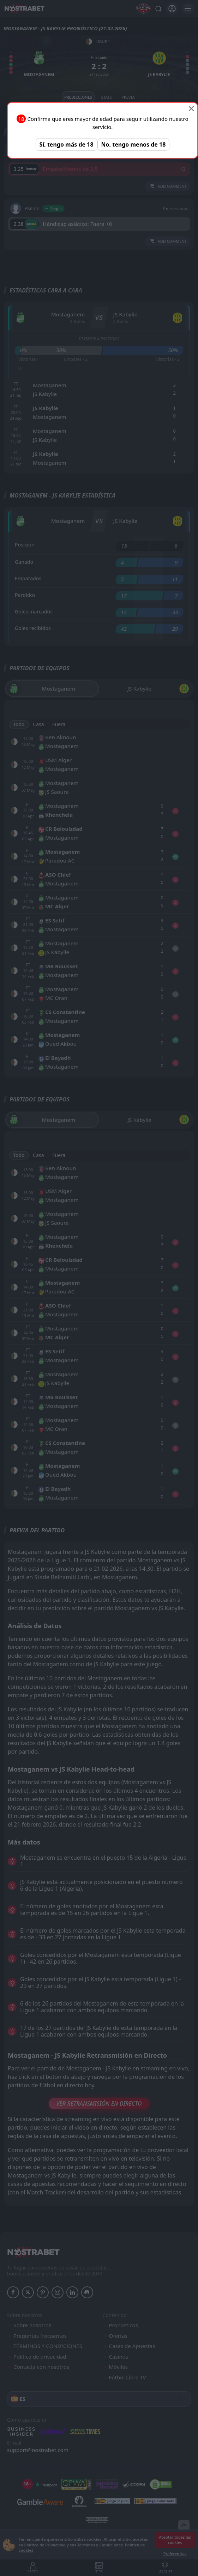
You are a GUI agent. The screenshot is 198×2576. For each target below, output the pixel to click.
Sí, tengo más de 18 (67, 144)
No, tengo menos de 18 (133, 144)
